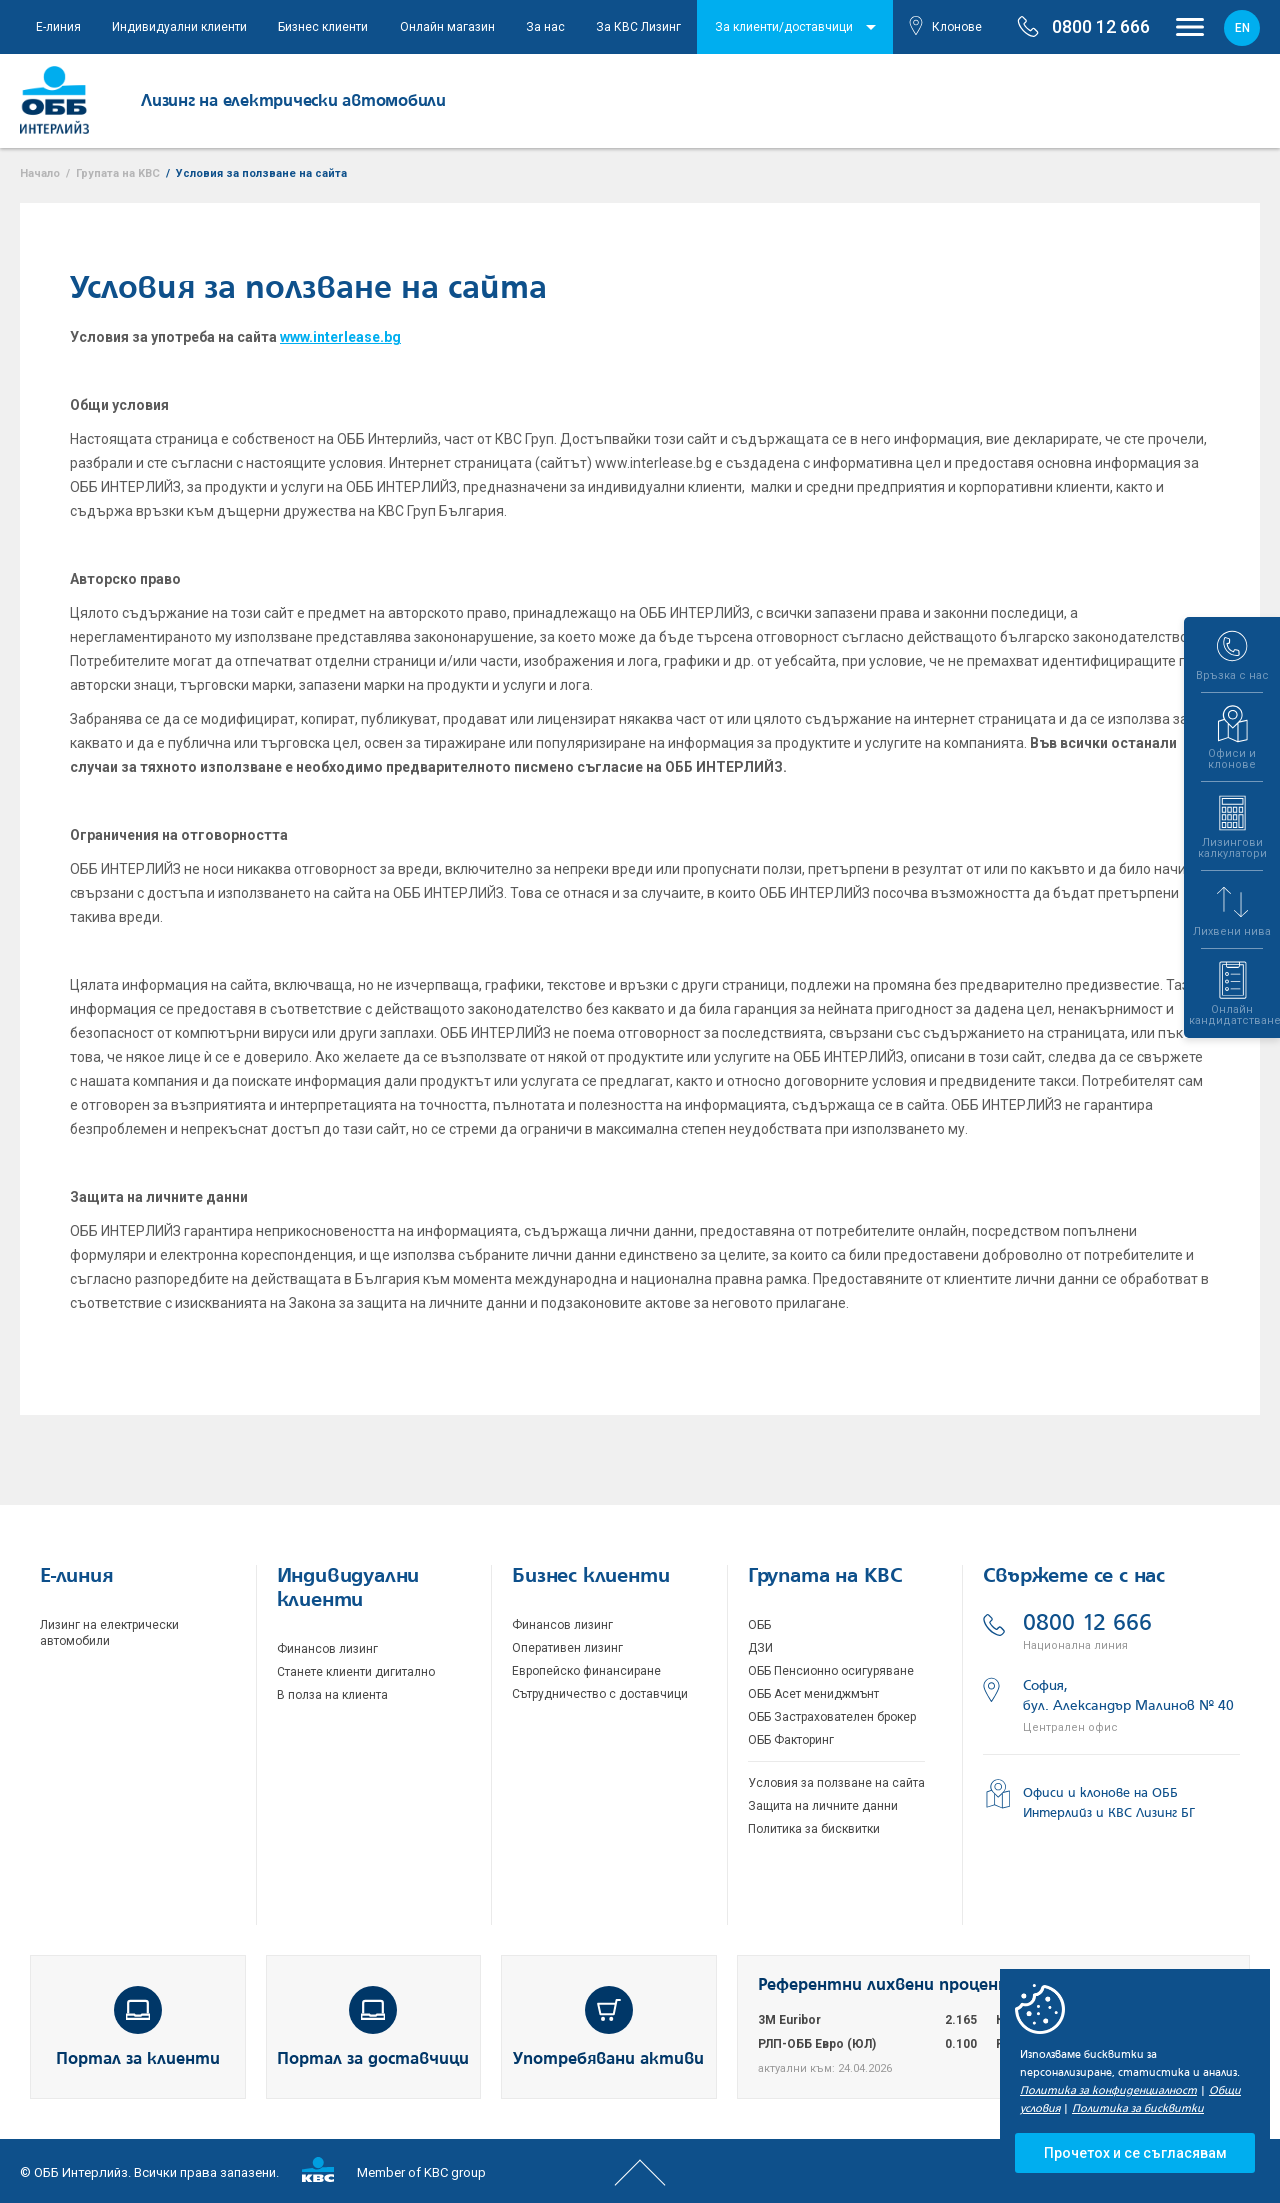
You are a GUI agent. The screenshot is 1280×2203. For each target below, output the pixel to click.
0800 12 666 (1111, 1633)
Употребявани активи (608, 2027)
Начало (40, 173)
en (1242, 28)
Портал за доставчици (373, 2027)
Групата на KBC (118, 173)
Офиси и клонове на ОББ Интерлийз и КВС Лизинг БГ (1089, 1799)
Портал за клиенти (138, 2027)
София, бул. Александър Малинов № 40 (1111, 1705)
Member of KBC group (394, 2169)
